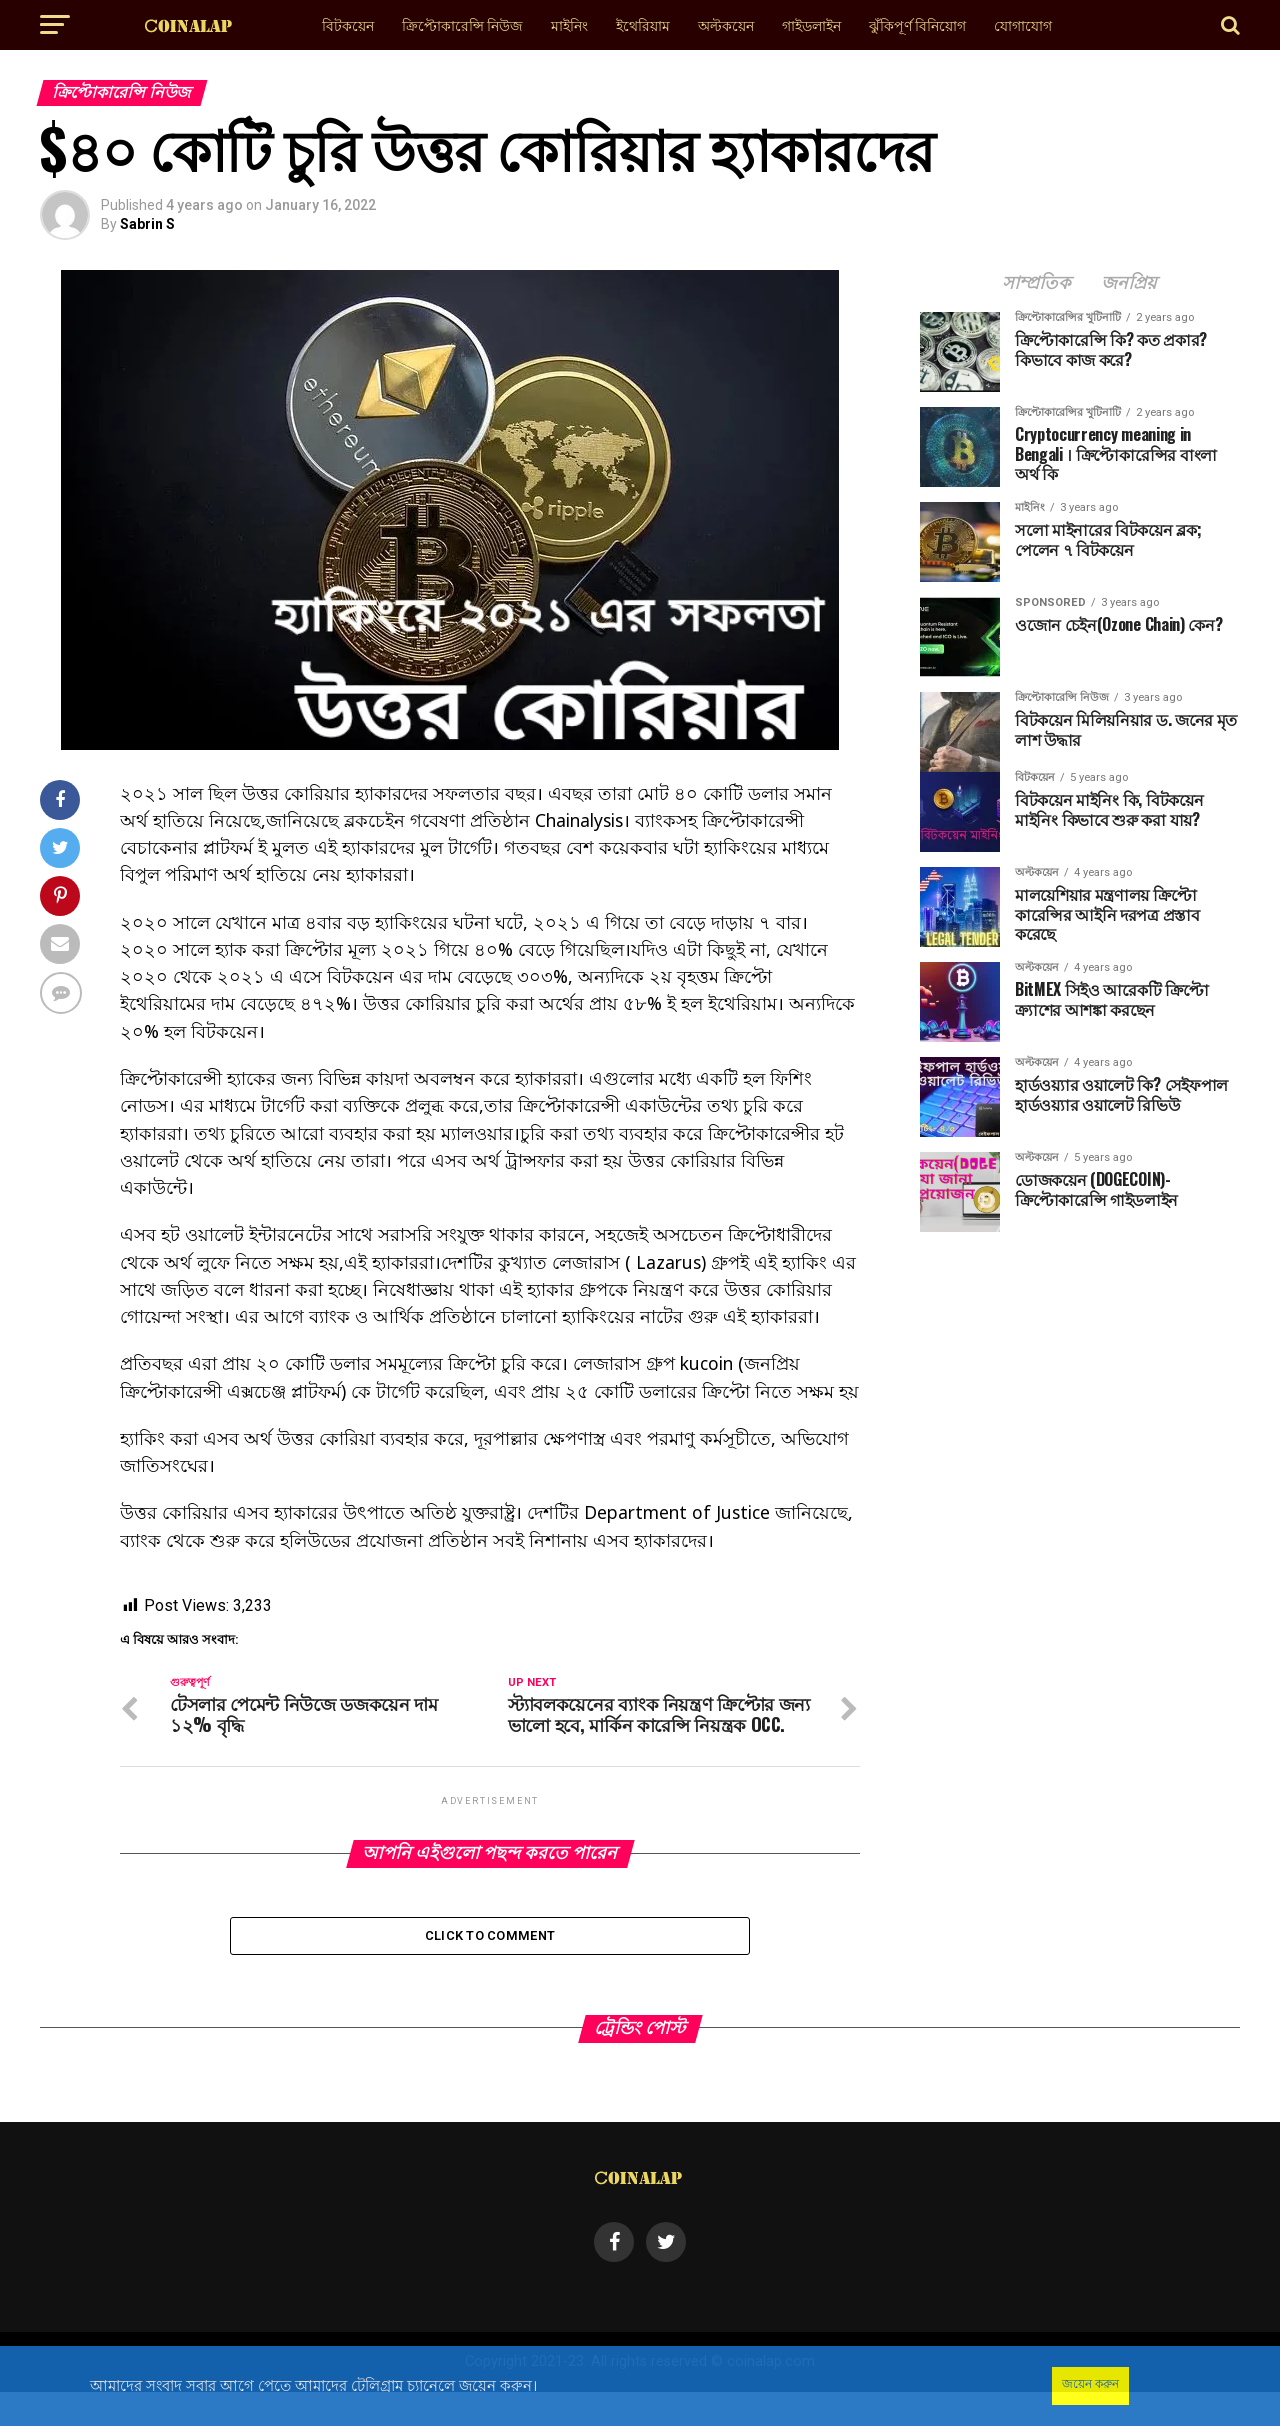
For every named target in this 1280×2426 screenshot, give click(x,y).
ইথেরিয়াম (643, 24)
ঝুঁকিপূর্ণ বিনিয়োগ (917, 24)
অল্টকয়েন (726, 24)
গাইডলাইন (811, 24)
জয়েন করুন (1090, 2384)
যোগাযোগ (1023, 24)
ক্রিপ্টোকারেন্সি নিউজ (462, 24)
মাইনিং (569, 24)
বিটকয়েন (348, 24)
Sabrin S (147, 224)
